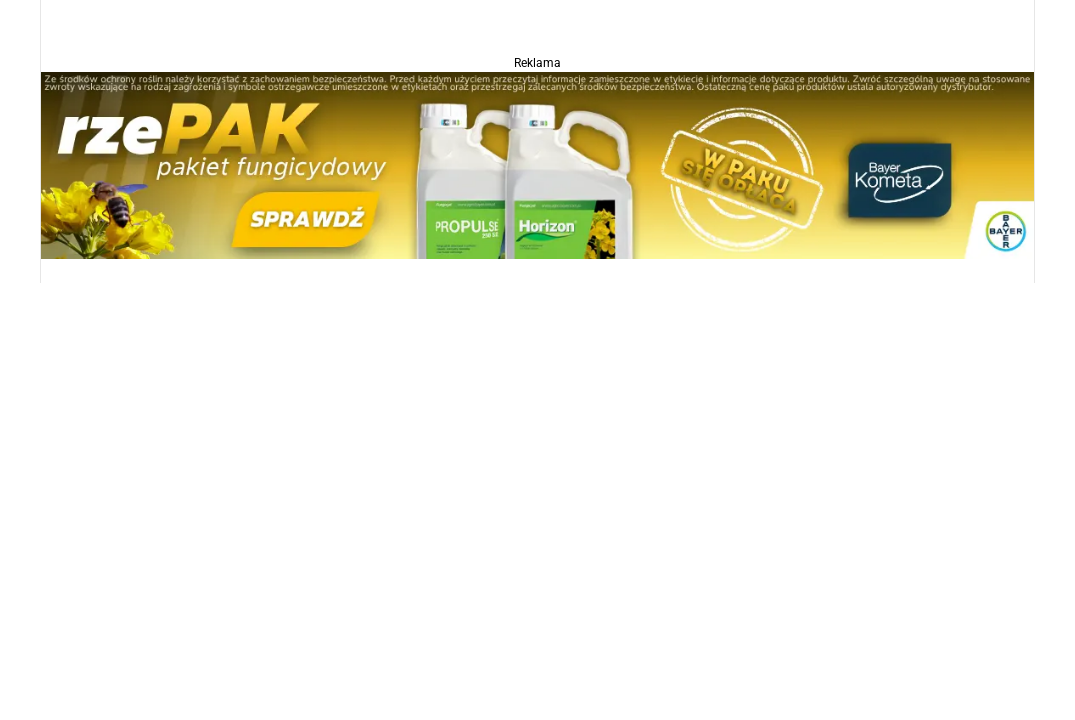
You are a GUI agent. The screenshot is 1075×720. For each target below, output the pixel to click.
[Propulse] (537, 164)
